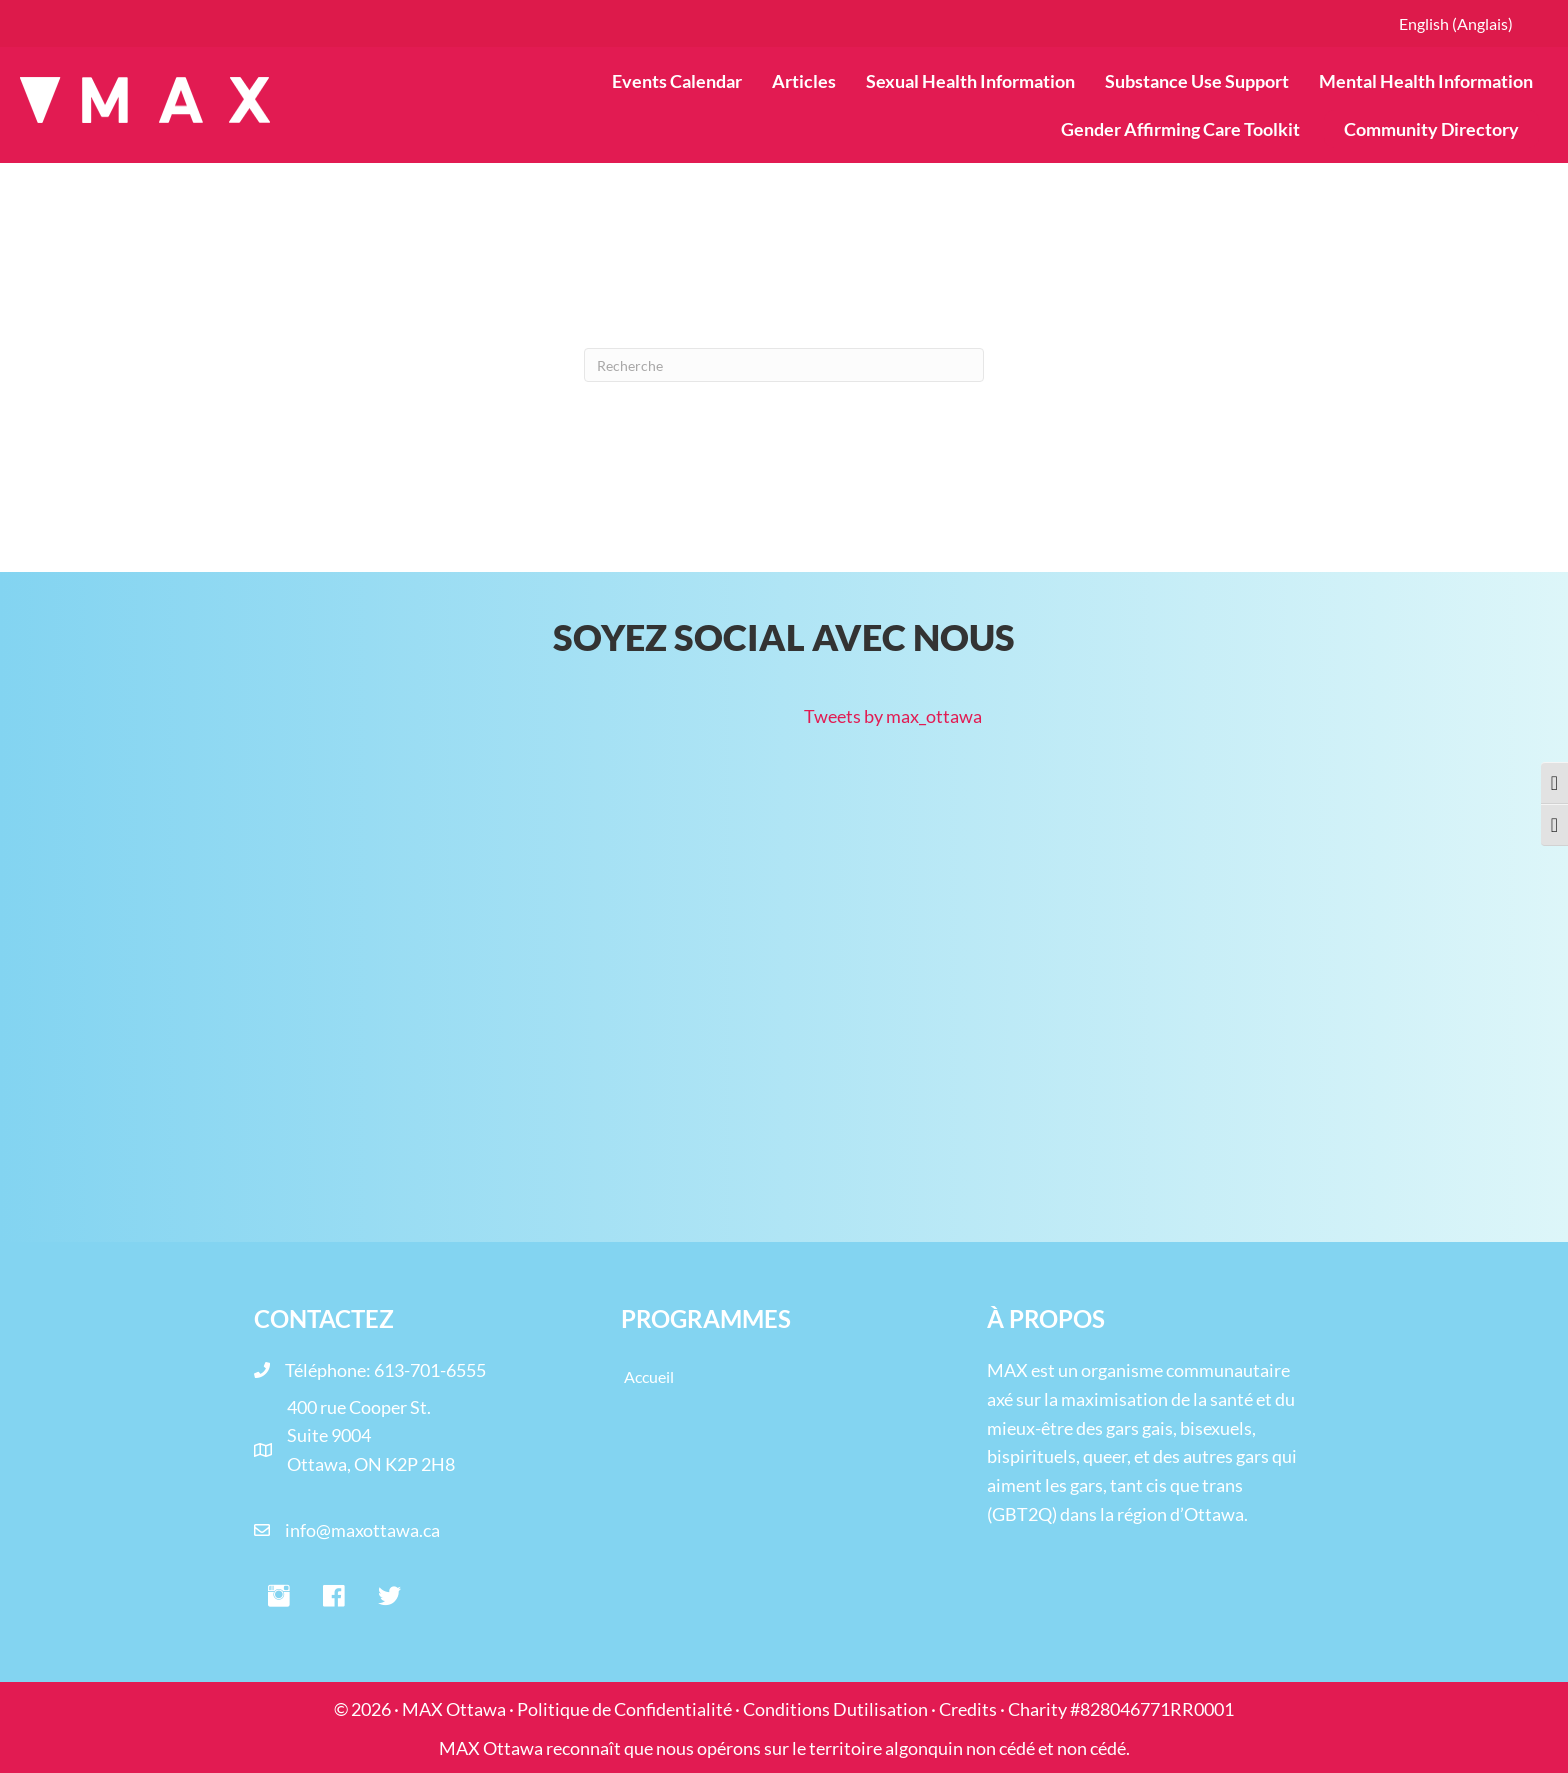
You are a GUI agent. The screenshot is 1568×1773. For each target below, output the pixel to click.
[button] (279, 1597)
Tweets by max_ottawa (893, 716)
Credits (968, 1709)
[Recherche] (784, 365)
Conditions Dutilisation (835, 1709)
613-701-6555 (430, 1370)
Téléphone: (329, 1370)
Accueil (649, 1376)
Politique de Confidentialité (624, 1709)
